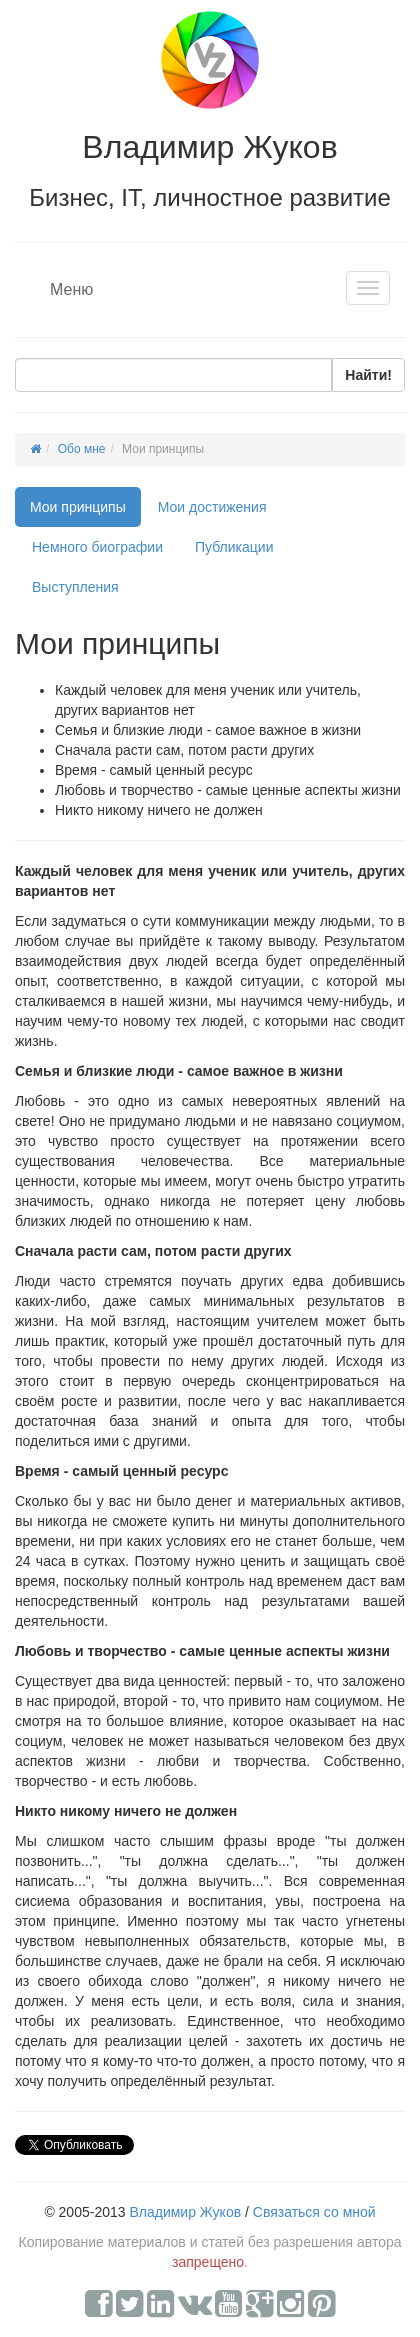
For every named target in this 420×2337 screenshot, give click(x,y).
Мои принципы (78, 507)
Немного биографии (97, 547)
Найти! (368, 375)
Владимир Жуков (185, 2212)
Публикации (234, 547)
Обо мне (82, 449)
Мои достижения (212, 507)
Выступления (75, 587)
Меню (71, 289)
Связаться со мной (314, 2212)
